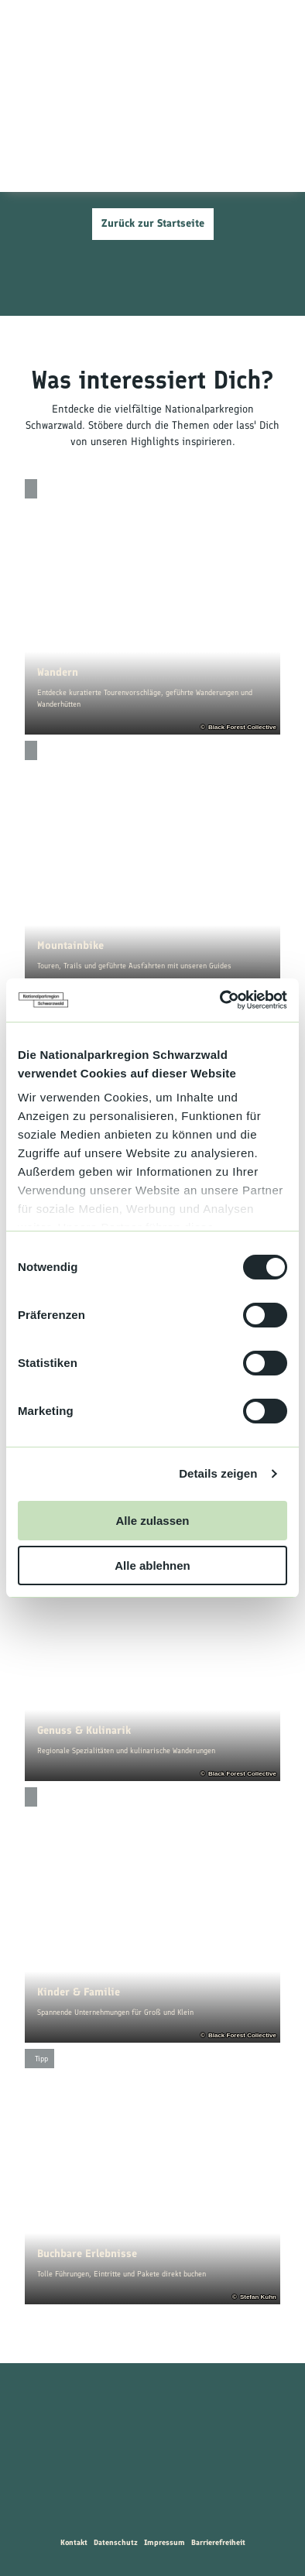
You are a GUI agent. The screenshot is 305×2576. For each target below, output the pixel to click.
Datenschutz (116, 2542)
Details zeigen (218, 1473)
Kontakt (73, 2542)
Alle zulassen (152, 1520)
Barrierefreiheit (218, 2542)
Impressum (164, 2542)
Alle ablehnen (152, 1565)
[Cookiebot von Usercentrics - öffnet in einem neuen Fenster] (220, 1000)
